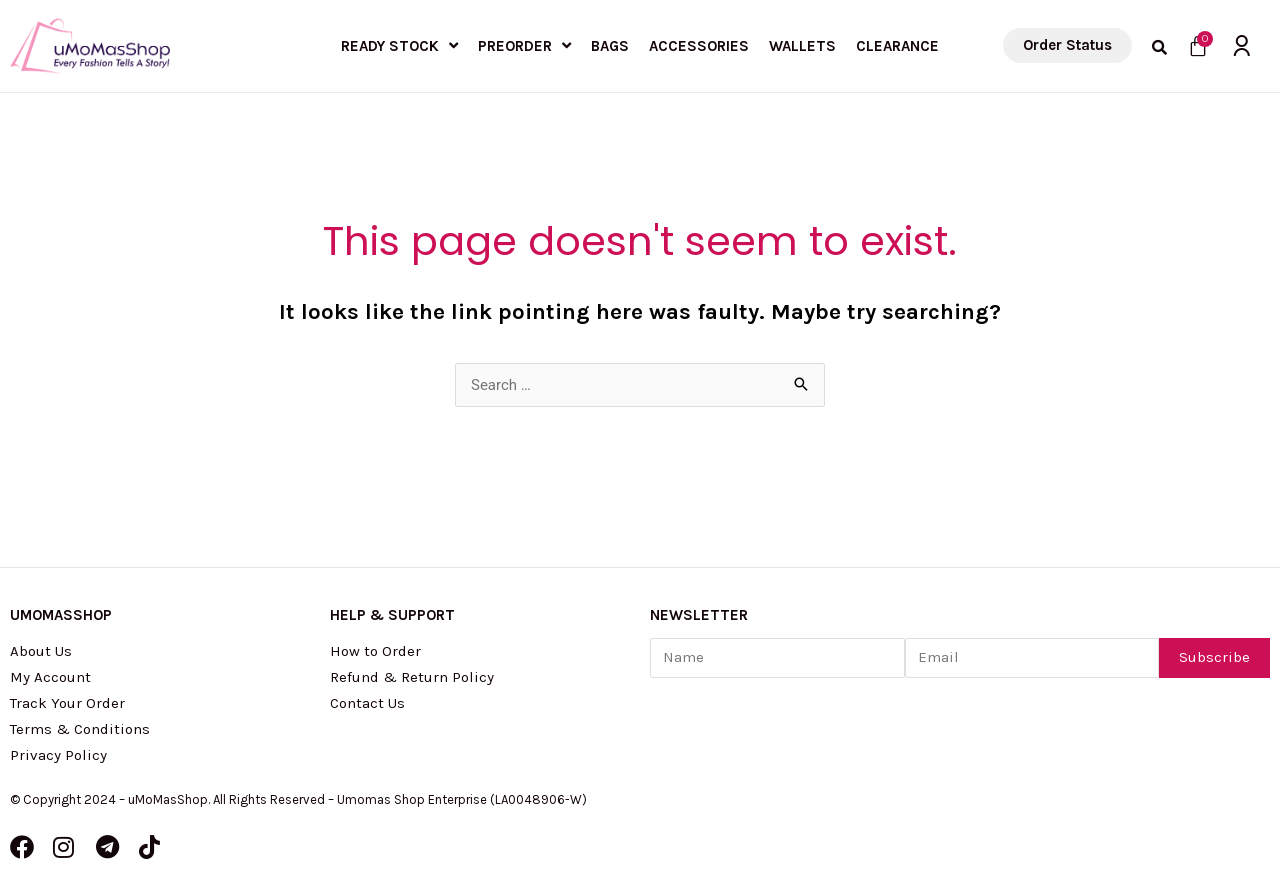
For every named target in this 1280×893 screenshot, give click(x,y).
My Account (50, 677)
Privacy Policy (58, 755)
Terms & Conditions (80, 729)
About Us (41, 651)
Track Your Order (67, 703)
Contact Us (367, 703)
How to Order (375, 651)
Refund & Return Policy (412, 677)
